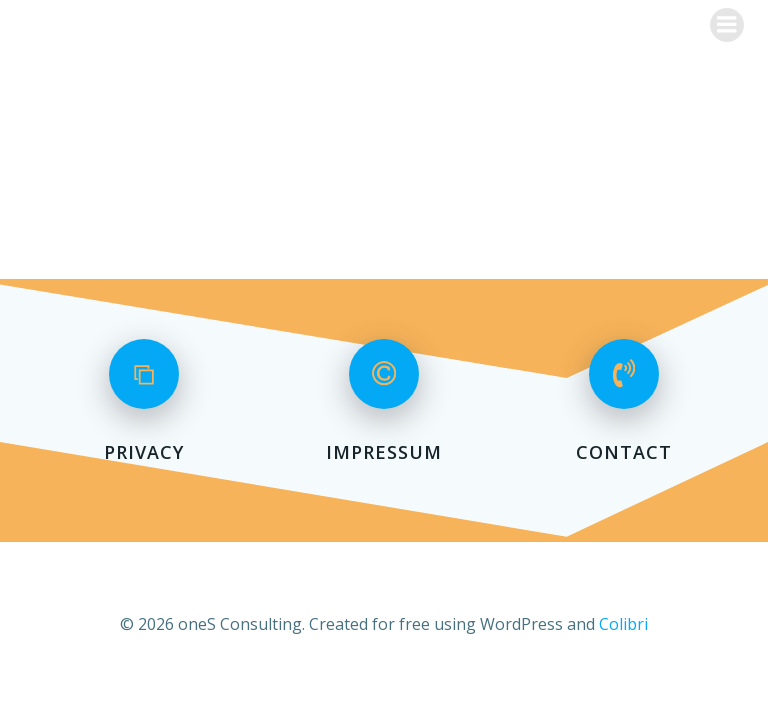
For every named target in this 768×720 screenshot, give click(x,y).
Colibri (623, 624)
